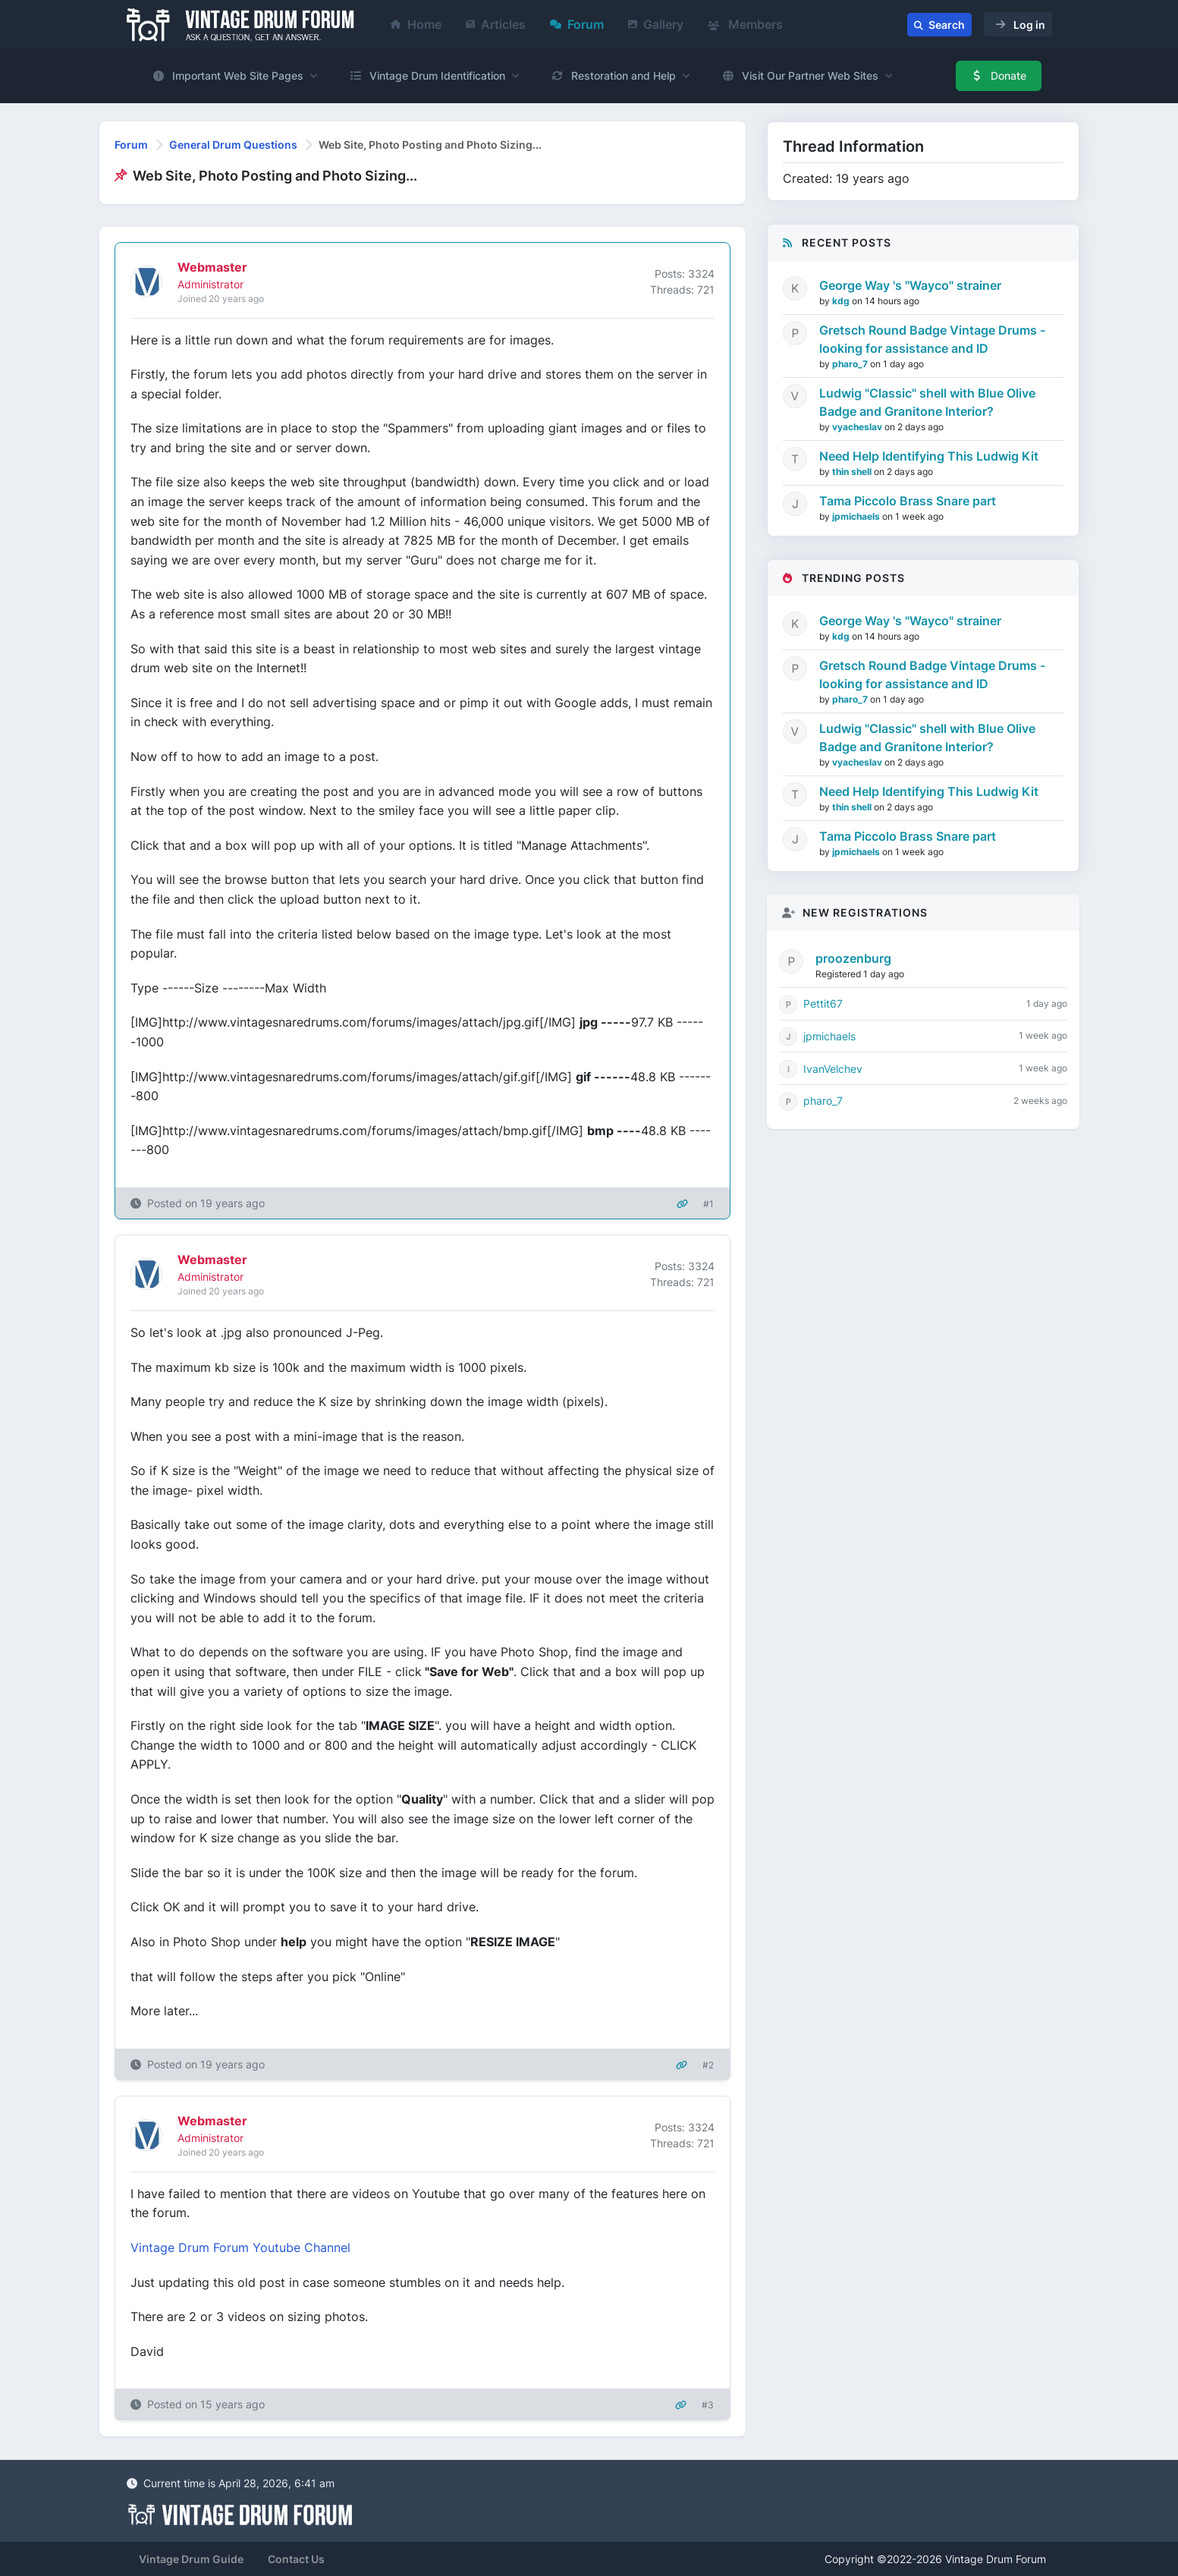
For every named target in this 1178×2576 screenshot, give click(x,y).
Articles (496, 24)
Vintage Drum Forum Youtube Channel (240, 2247)
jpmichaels (857, 516)
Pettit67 (823, 1003)
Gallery (655, 24)
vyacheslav (858, 426)
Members (745, 24)
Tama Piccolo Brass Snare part (907, 500)
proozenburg (853, 958)
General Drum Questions (233, 144)
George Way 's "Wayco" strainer (910, 285)
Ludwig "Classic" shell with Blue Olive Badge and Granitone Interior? (927, 402)
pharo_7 (851, 364)
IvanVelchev (832, 1068)
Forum (577, 24)
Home (416, 24)
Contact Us (296, 2558)
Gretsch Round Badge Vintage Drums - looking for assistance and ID (932, 339)
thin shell (853, 471)
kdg (842, 301)
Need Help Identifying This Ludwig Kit (928, 456)
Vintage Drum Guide (191, 2558)
